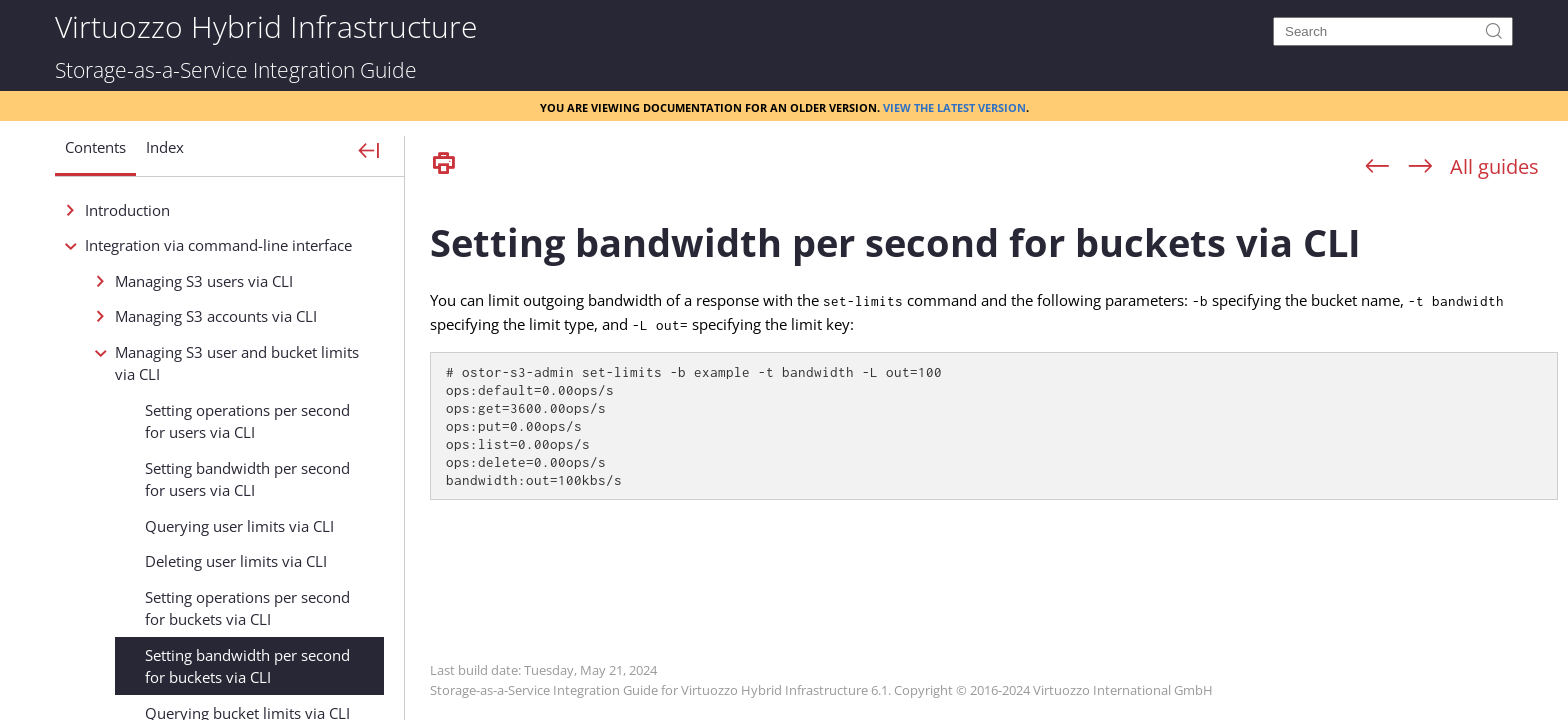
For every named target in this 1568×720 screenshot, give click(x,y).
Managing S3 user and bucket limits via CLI (237, 363)
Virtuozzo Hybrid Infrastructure (266, 25)
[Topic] (994, 453)
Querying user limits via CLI (239, 526)
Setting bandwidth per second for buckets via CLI (247, 666)
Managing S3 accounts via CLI (216, 316)
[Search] (1393, 31)
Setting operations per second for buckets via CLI (247, 608)
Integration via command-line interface (218, 245)
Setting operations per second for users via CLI (247, 421)
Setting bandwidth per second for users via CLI (247, 479)
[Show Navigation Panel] (369, 152)
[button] (95, 155)
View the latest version (954, 106)
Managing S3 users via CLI (204, 281)
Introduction (127, 210)
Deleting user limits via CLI (236, 561)
